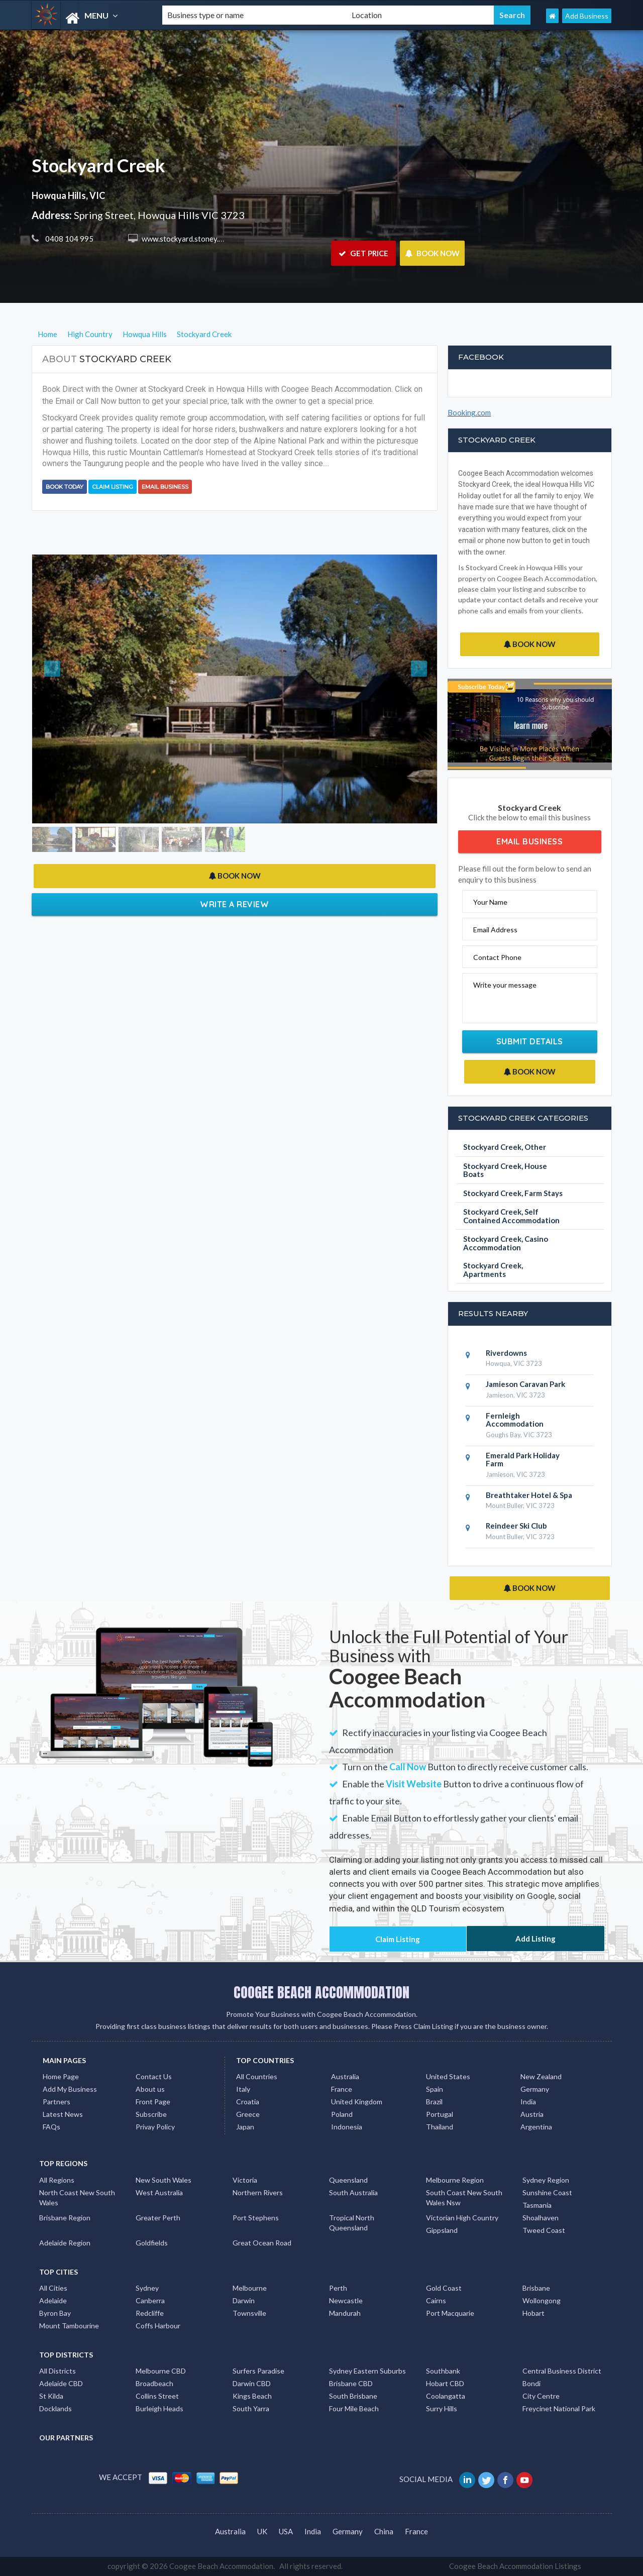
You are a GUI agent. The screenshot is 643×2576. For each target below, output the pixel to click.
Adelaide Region (64, 2242)
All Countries (256, 2076)
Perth (338, 2288)
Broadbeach (154, 2383)
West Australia (159, 2192)
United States (448, 2076)
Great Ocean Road (262, 2242)
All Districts (57, 2371)
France (341, 2089)
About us (150, 2089)
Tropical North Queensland (351, 2222)
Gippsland (442, 2230)
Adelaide (53, 2300)
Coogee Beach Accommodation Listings (515, 2565)
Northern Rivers (258, 2192)
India (528, 2101)
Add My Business (70, 2089)
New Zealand (541, 2076)
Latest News (63, 2114)
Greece (248, 2114)
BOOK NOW (432, 253)
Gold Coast (444, 2288)
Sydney (147, 2288)
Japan (245, 2126)
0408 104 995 (68, 238)
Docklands (55, 2408)
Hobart (533, 2313)
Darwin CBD (252, 2383)
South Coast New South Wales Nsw (464, 2197)
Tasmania (537, 2205)
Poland (342, 2114)
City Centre (541, 2396)
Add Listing (535, 1938)
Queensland (348, 2180)
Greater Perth (158, 2217)
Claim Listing (112, 486)
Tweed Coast (543, 2230)
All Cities (53, 2288)
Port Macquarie (450, 2313)
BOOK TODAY (64, 486)
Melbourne (250, 2288)
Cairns (436, 2300)
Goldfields (152, 2242)
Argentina (536, 2126)
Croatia (247, 2101)
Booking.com (469, 412)
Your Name (490, 902)
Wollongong (541, 2300)
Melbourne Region (455, 2180)
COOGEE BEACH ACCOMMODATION (321, 1992)
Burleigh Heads (159, 2408)
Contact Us (154, 2076)
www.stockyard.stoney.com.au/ (192, 238)
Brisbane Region (64, 2217)
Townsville (249, 2313)
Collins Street (157, 2396)
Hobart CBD (445, 2383)
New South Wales (163, 2180)
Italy (243, 2089)
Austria (532, 2114)
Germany (534, 2089)
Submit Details (529, 1041)
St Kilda (51, 2396)
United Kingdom (356, 2101)
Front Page (153, 2101)
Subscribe (151, 2114)
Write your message (505, 985)
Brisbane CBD (351, 2383)
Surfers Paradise (258, 2371)
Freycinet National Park (558, 2408)
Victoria (245, 2180)
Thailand (439, 2126)
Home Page (61, 2076)
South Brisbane (353, 2396)
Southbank (443, 2371)
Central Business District (561, 2371)
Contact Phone (497, 957)
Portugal (439, 2114)
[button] (62, 689)
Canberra (150, 2300)
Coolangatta (445, 2396)
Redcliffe (150, 2313)
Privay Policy (155, 2126)
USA (286, 2531)
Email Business (165, 486)
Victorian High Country (462, 2217)
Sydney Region (545, 2180)
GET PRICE (363, 253)
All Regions (56, 2180)
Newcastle (346, 2300)
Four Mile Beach (354, 2408)
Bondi (531, 2383)
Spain (434, 2089)
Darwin (244, 2300)
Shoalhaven (540, 2217)
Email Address (495, 929)
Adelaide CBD (61, 2383)
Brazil (434, 2101)
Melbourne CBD (161, 2371)
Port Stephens (256, 2217)
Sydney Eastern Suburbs (367, 2371)
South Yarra (251, 2408)
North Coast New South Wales (77, 2197)
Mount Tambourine (69, 2325)
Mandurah (345, 2313)
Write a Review (234, 904)
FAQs (51, 2126)
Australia (345, 2076)
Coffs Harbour (158, 2325)
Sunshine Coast (547, 2192)
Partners (56, 2101)
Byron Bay (55, 2313)
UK (262, 2531)
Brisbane (536, 2288)
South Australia (353, 2192)
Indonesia (346, 2126)
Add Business (586, 16)
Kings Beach (252, 2396)
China (383, 2531)
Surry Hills (441, 2408)
